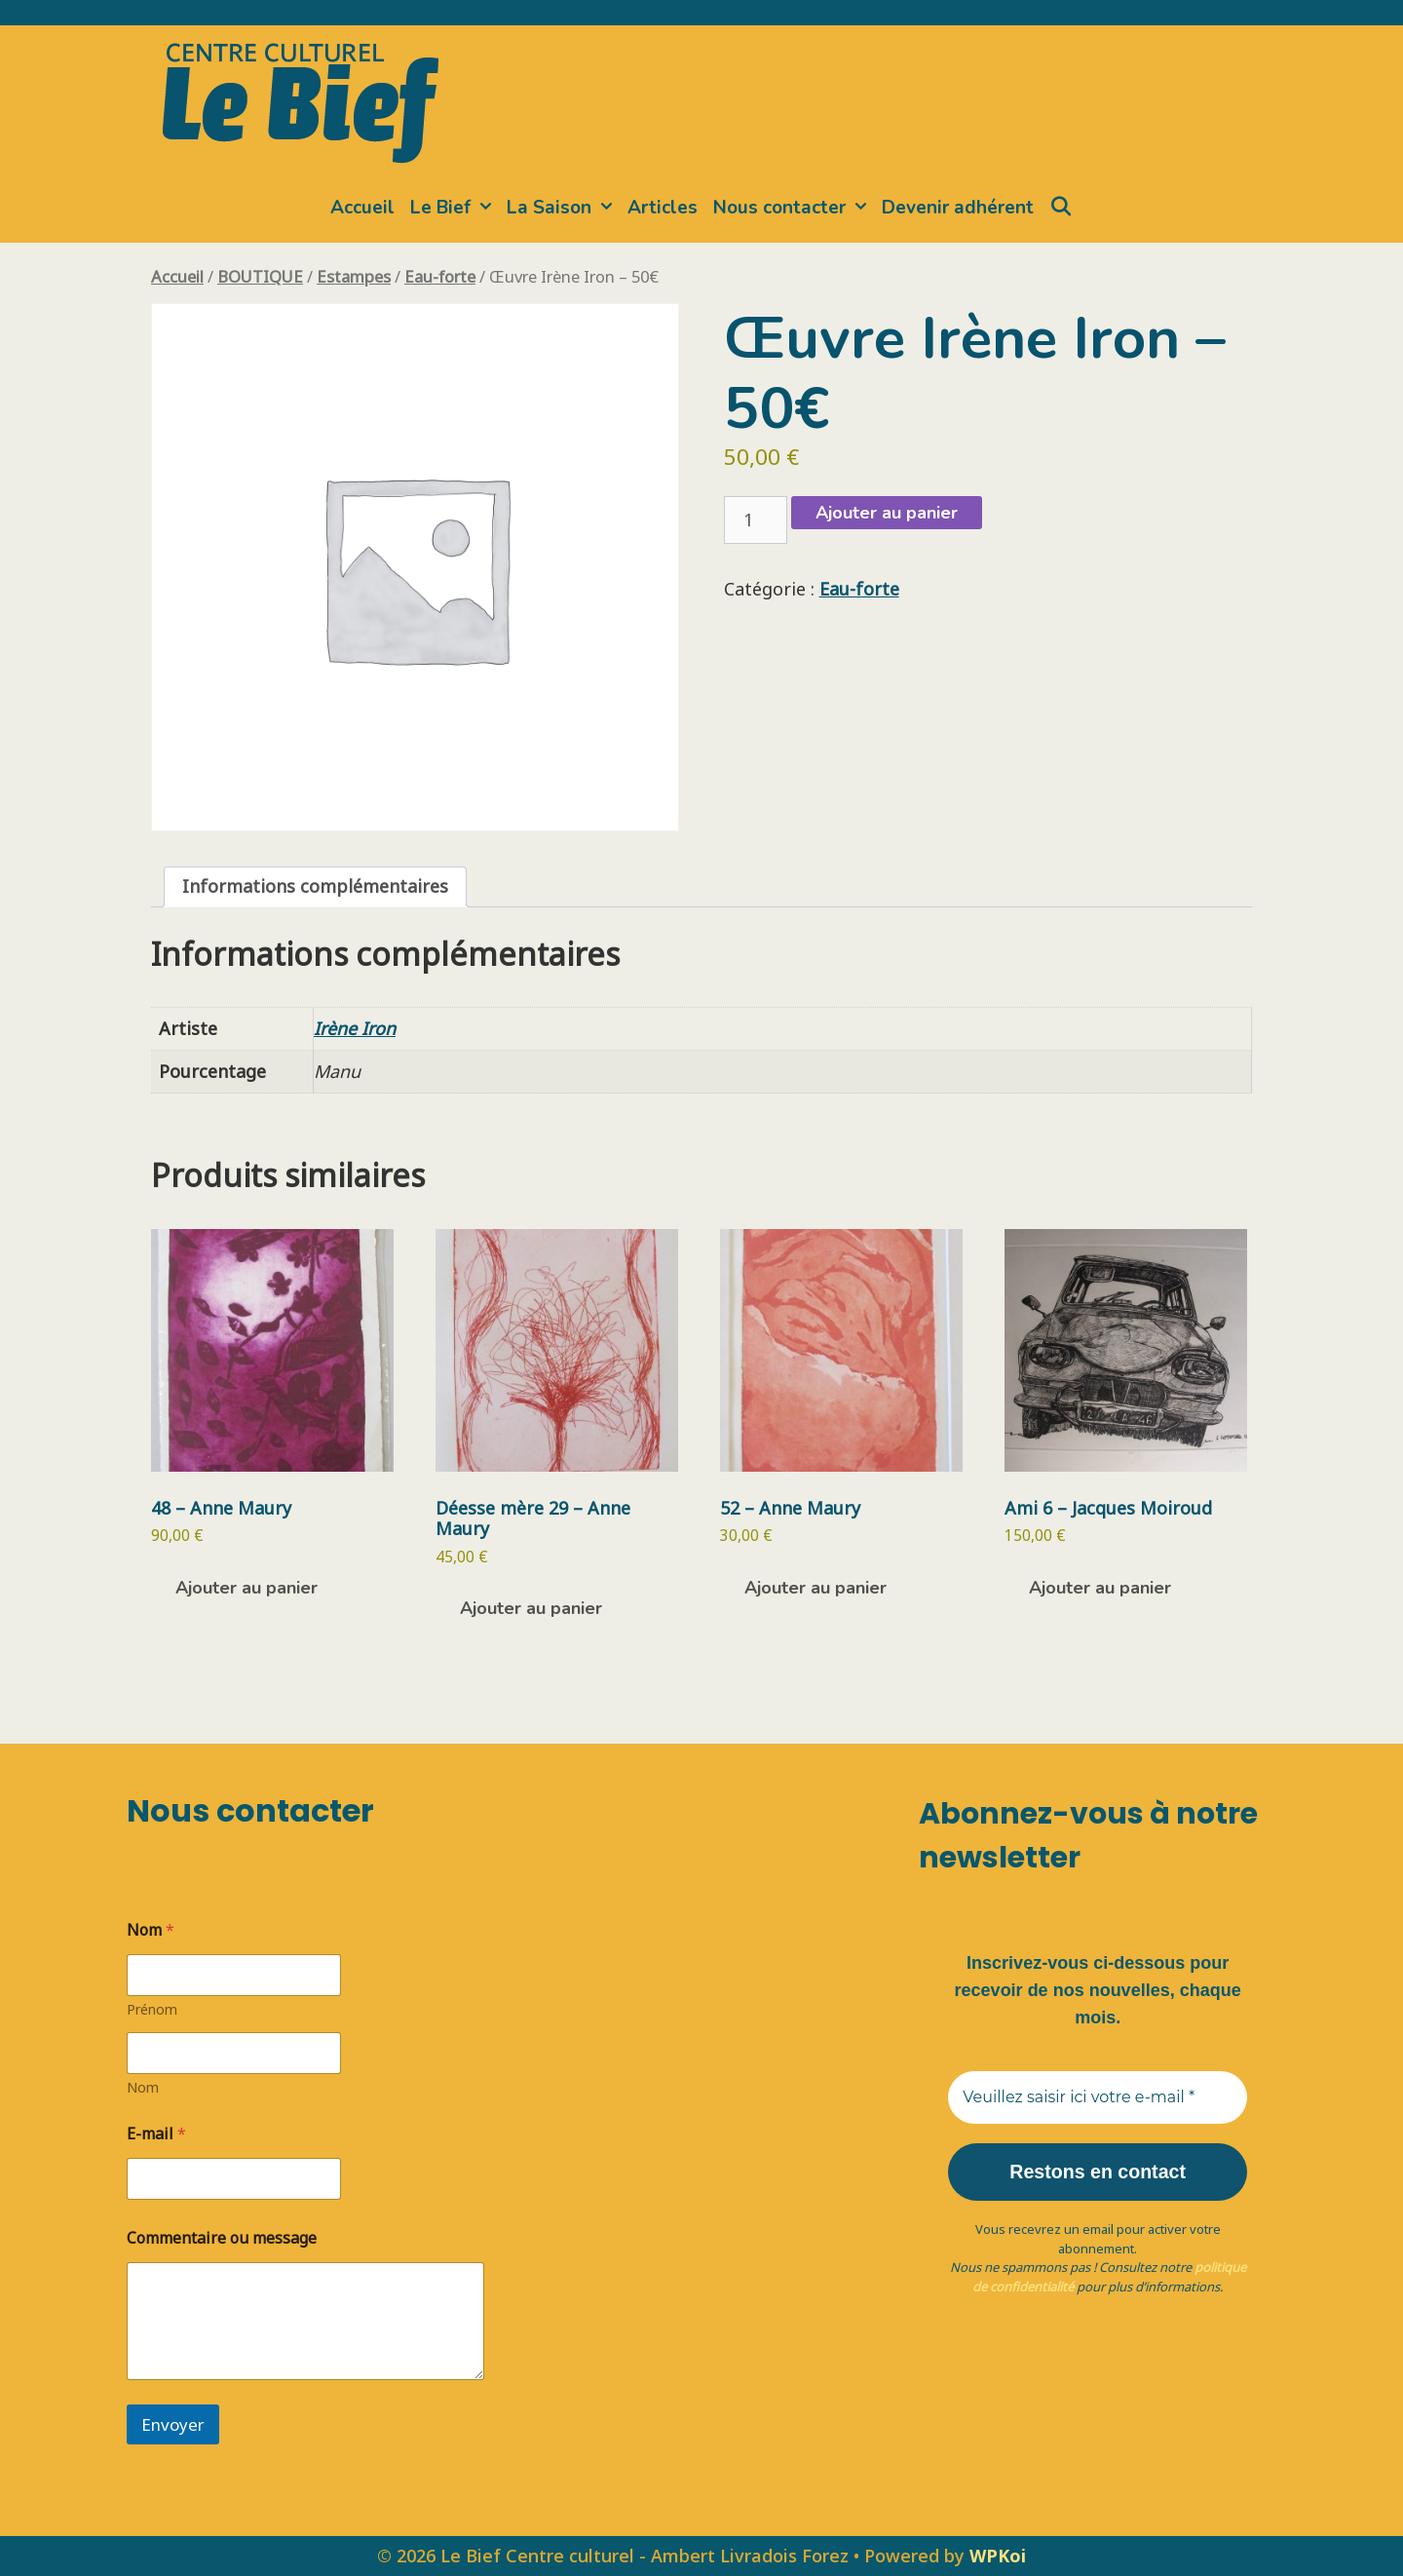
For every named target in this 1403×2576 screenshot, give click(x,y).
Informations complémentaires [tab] (315, 886)
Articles (662, 207)
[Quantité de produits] (755, 520)
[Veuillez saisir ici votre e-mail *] (1097, 2097)
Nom (143, 2087)
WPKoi (997, 2555)
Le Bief (454, 208)
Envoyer (173, 2424)
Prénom (152, 2009)
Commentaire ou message (222, 2238)
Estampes (354, 276)
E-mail (156, 2134)
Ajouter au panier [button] (246, 1587)
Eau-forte (439, 276)
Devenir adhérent (958, 207)
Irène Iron (355, 1028)
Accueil (362, 207)
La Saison (563, 208)
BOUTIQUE (260, 276)
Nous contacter (793, 208)
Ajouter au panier (886, 512)
